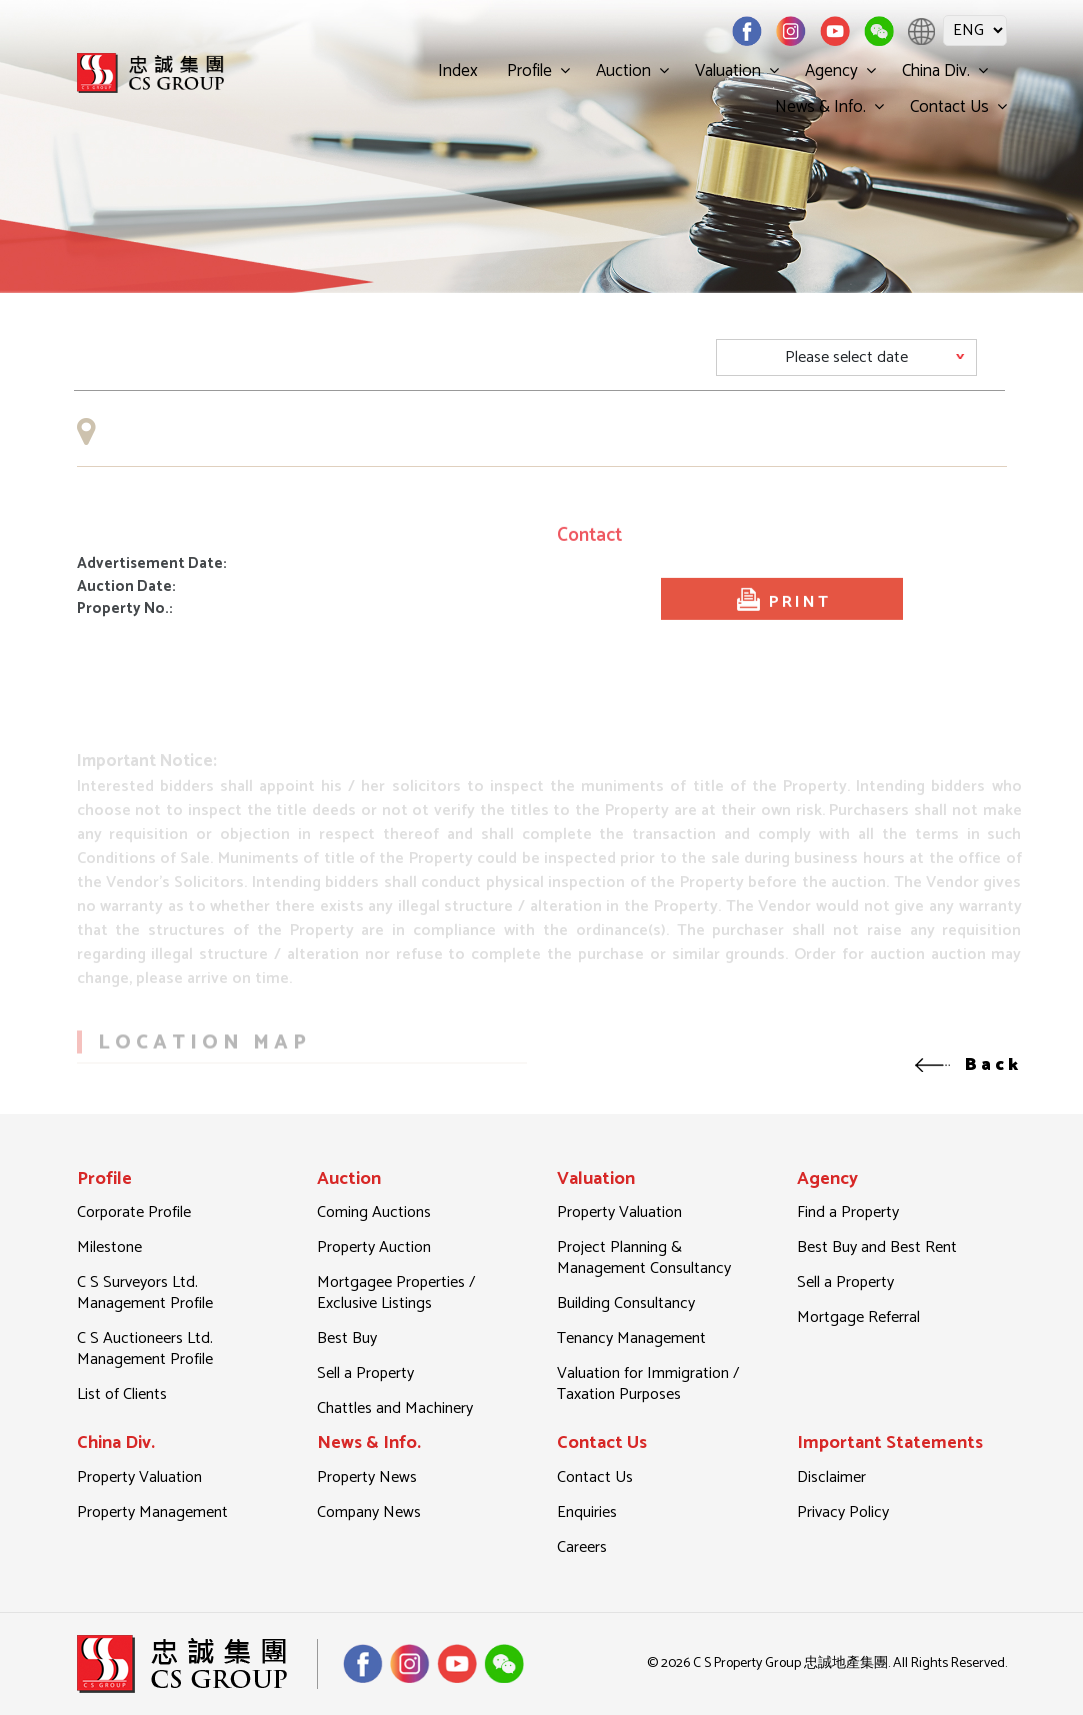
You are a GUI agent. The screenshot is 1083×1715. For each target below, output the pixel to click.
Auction (623, 71)
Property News (367, 1477)
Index (458, 71)
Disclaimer (831, 1477)
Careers (582, 1547)
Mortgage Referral (858, 1317)
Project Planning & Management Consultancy (644, 1258)
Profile (529, 71)
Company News (369, 1512)
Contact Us (949, 107)
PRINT (781, 638)
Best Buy (347, 1338)
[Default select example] (846, 357)
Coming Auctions (374, 1212)
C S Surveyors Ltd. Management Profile (145, 1293)
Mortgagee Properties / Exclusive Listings (396, 1293)
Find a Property (848, 1212)
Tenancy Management (631, 1338)
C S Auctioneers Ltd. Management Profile (145, 1349)
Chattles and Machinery (395, 1408)
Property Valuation (619, 1212)
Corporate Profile (134, 1212)
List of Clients (122, 1394)
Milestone (109, 1247)
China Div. (936, 71)
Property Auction (374, 1247)
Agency (831, 71)
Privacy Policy (843, 1512)
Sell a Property (365, 1373)
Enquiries (587, 1512)
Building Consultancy (626, 1303)
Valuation (728, 71)
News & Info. (820, 107)
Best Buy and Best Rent (877, 1247)
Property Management (152, 1512)
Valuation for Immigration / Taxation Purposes (648, 1384)
